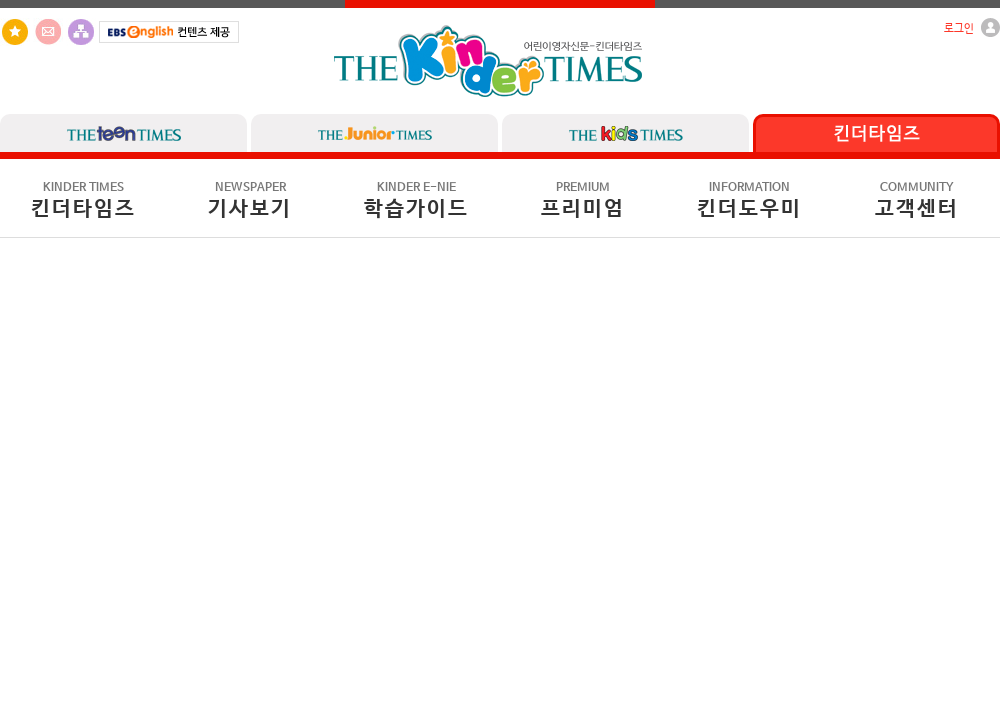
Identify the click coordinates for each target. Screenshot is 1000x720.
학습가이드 (416, 201)
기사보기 (250, 201)
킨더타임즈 (83, 201)
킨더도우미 (749, 201)
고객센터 (917, 201)
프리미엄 (583, 201)
